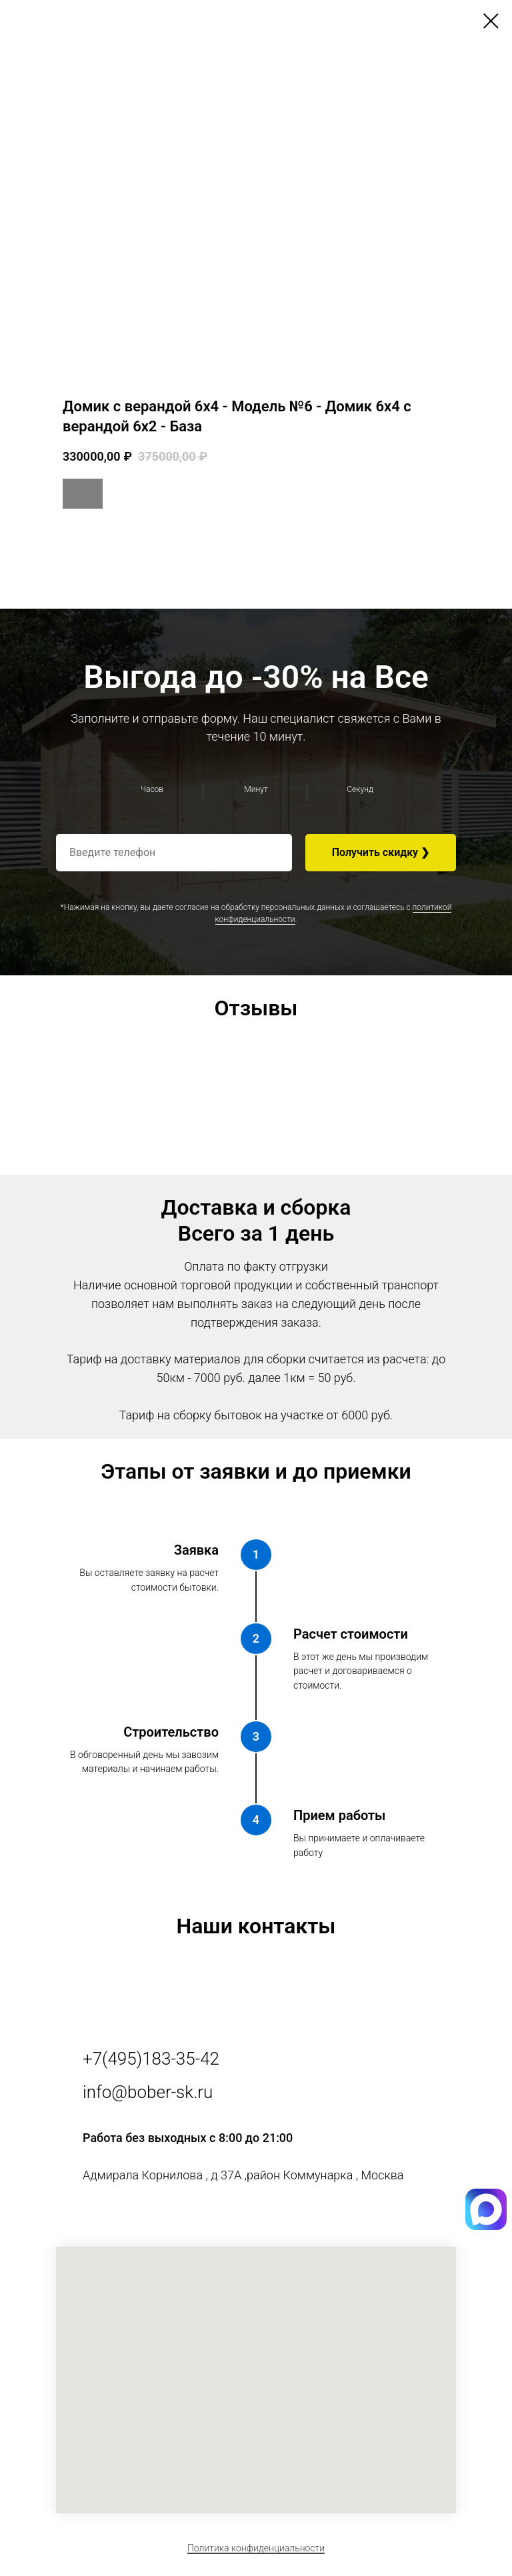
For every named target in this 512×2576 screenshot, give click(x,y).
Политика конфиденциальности (256, 2548)
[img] (486, 2227)
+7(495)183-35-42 (151, 2059)
